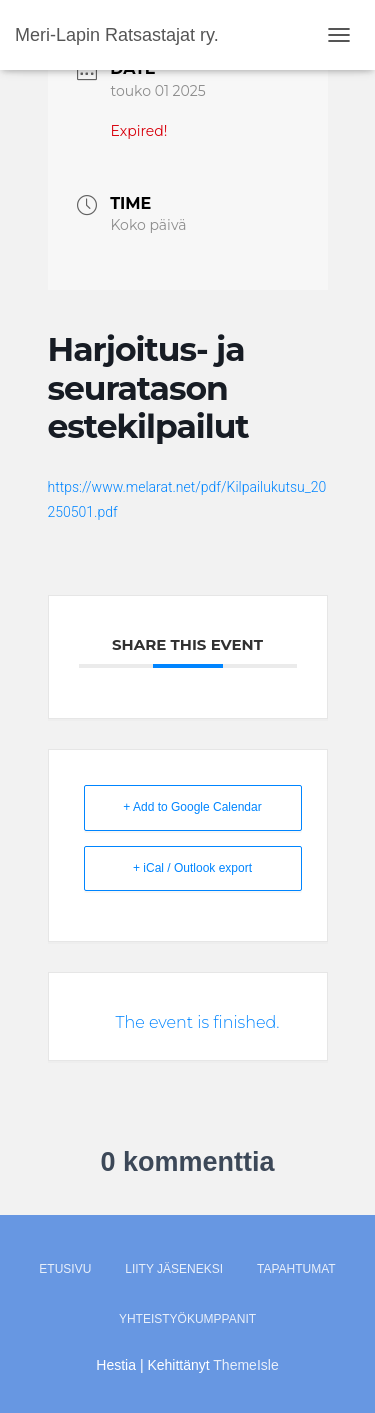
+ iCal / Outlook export (192, 868)
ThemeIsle (245, 1365)
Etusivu (65, 1269)
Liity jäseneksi (174, 1269)
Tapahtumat (296, 1269)
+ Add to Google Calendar (192, 807)
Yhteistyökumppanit (187, 1319)
